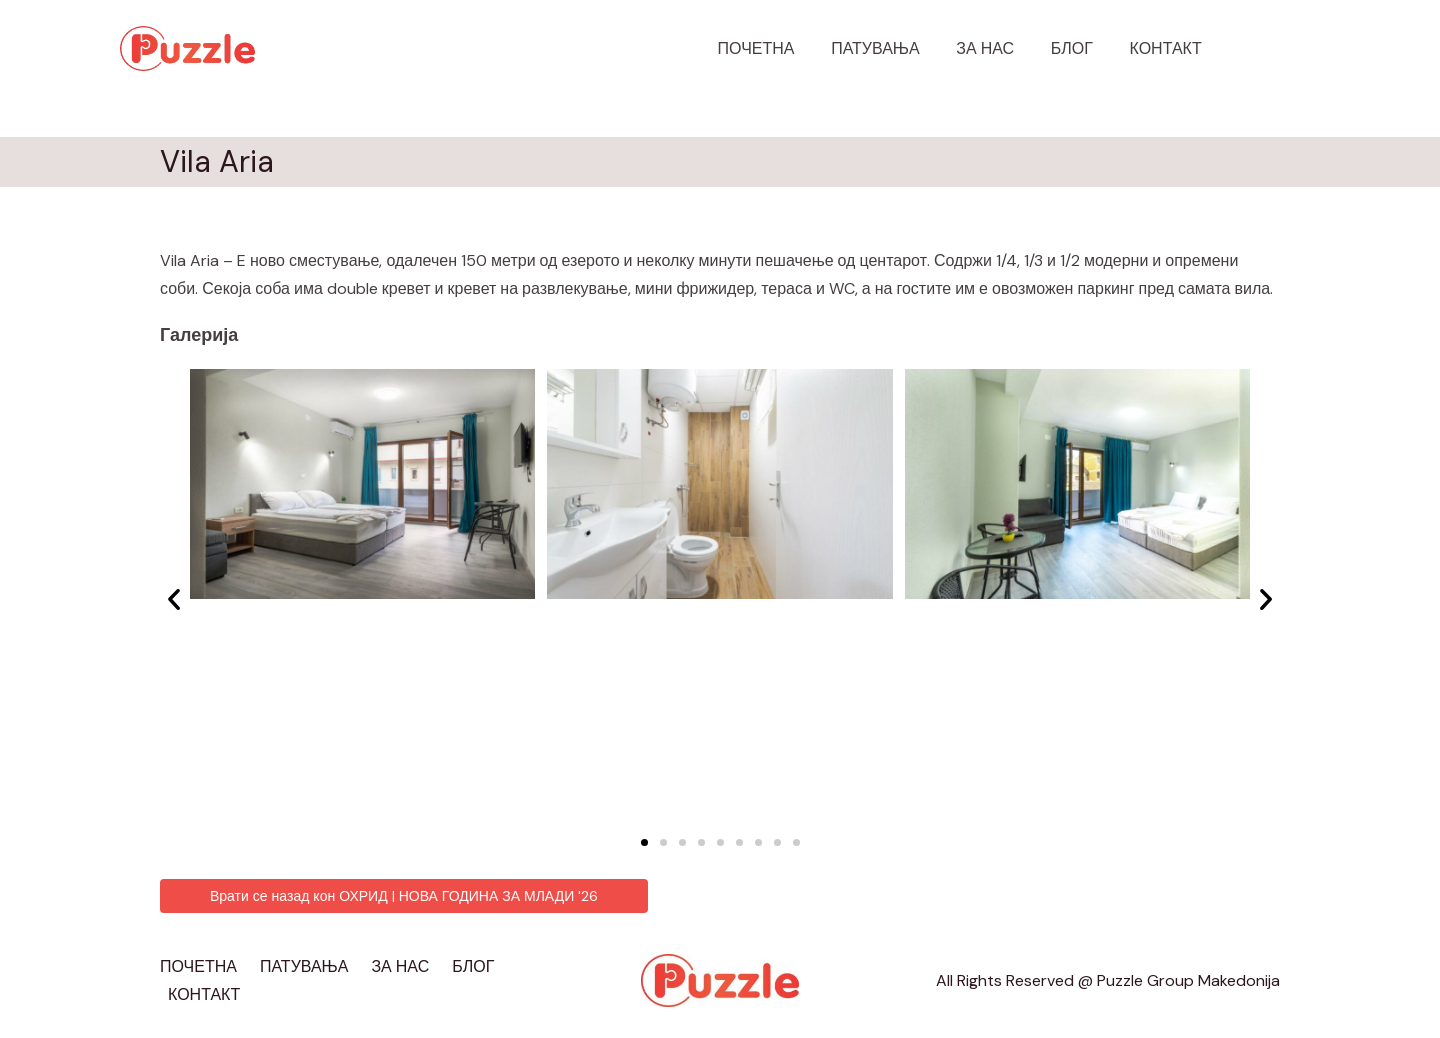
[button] (644, 842)
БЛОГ (1079, 48)
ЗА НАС (997, 48)
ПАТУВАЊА (891, 48)
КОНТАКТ (1168, 48)
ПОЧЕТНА (777, 48)
